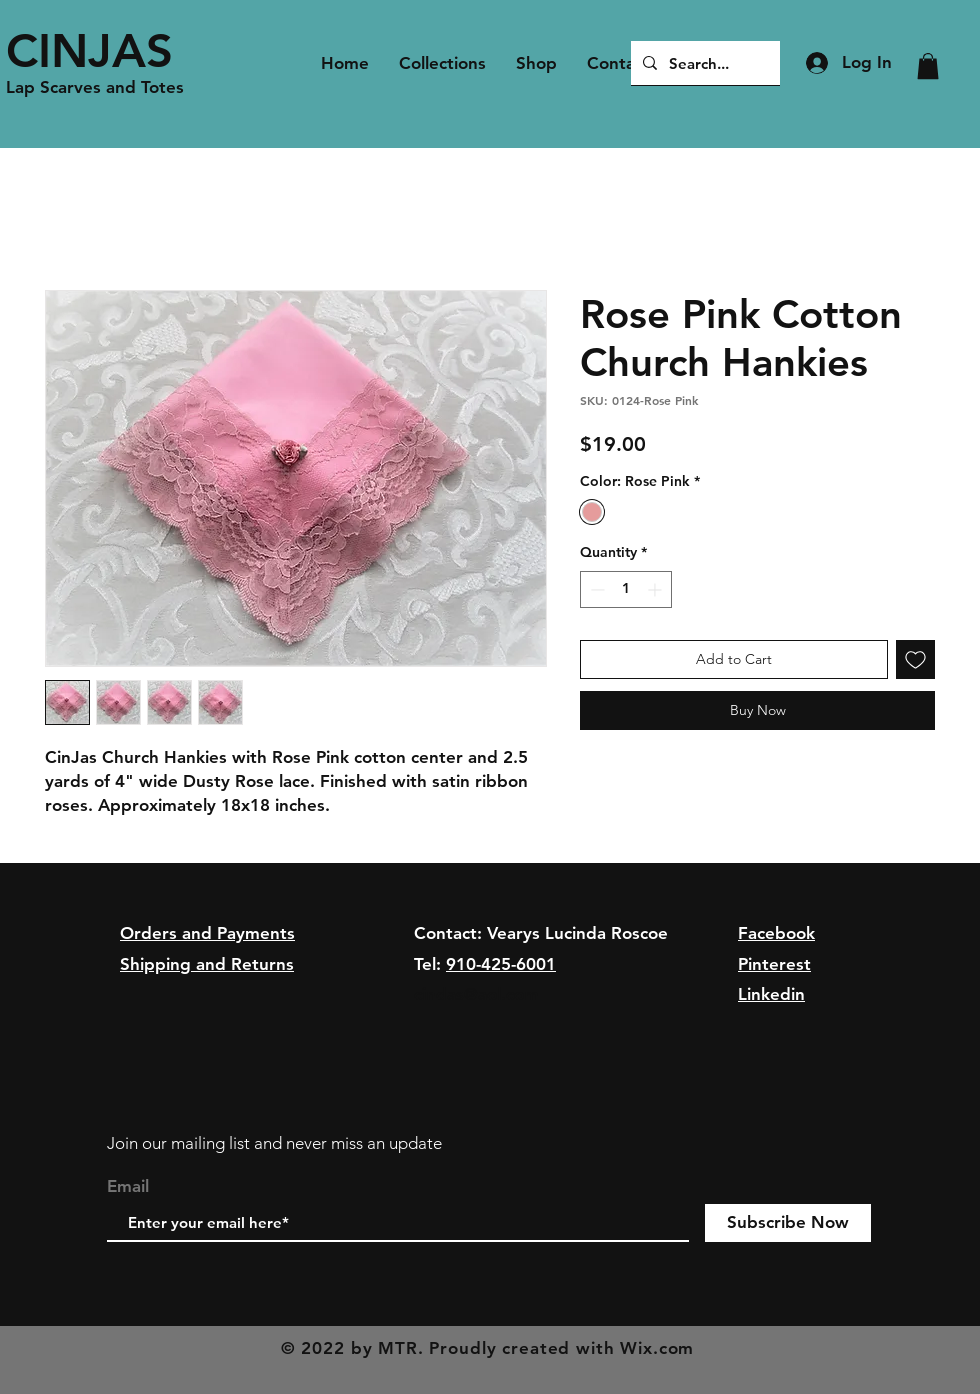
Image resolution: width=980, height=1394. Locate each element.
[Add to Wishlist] (915, 659)
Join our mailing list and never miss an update (274, 1143)
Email (128, 1186)
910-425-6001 (501, 964)
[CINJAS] (101, 50)
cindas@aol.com (476, 994)
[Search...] (703, 63)
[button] (928, 66)
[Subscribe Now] (788, 1223)
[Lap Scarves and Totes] (101, 88)
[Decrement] (595, 589)
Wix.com (657, 1348)
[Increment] (656, 589)
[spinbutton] (626, 589)
